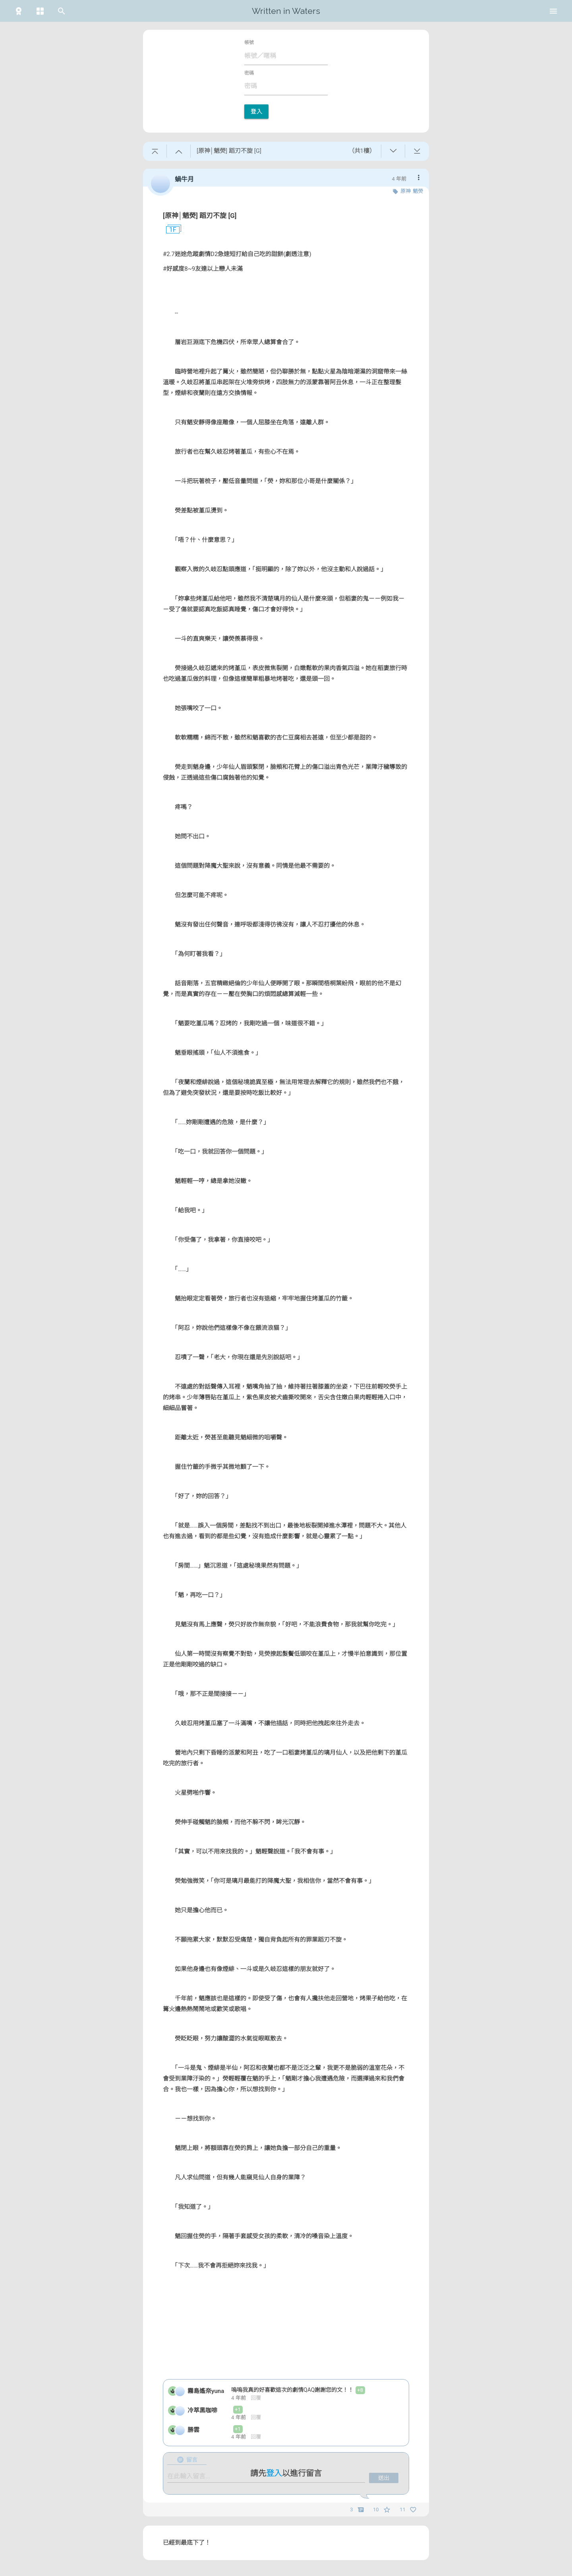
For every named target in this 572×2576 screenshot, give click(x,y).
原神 (405, 191)
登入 (256, 111)
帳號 (249, 42)
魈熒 (418, 191)
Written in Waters (286, 11)
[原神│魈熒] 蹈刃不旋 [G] (200, 216)
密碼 (249, 73)
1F (169, 229)
